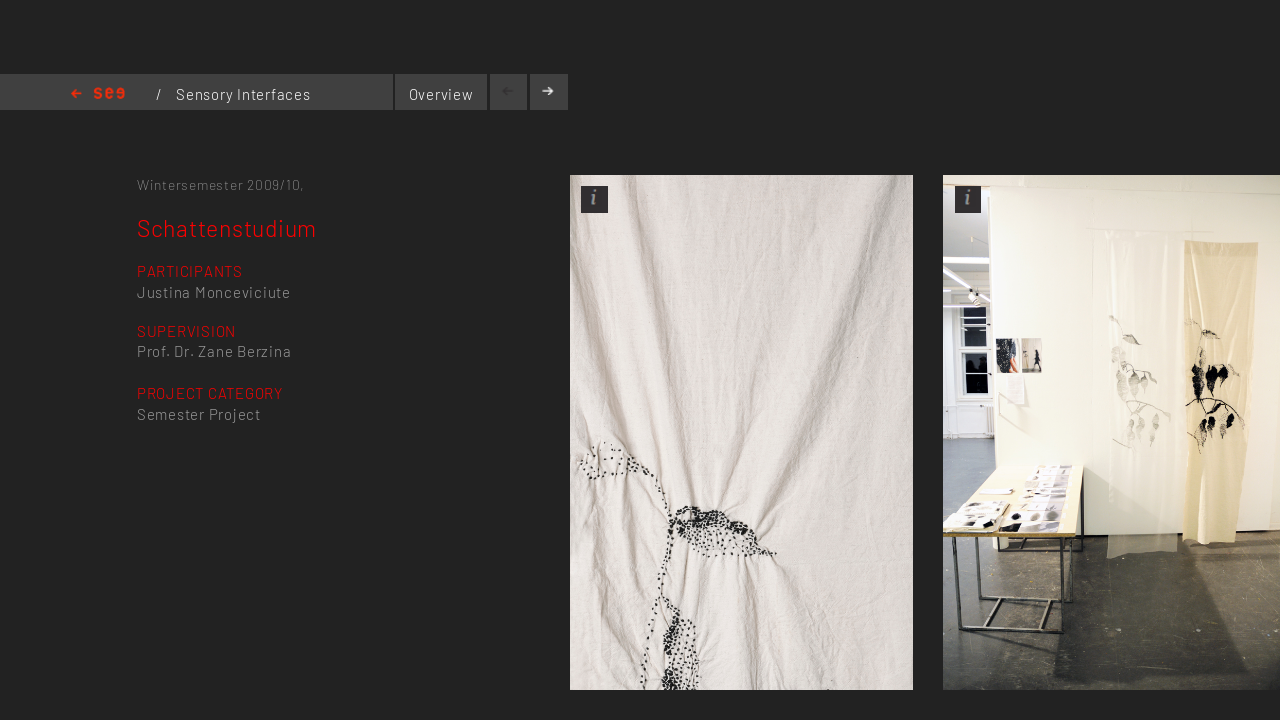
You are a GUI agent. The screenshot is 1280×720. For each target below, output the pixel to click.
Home (98, 94)
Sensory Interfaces (243, 94)
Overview (441, 94)
